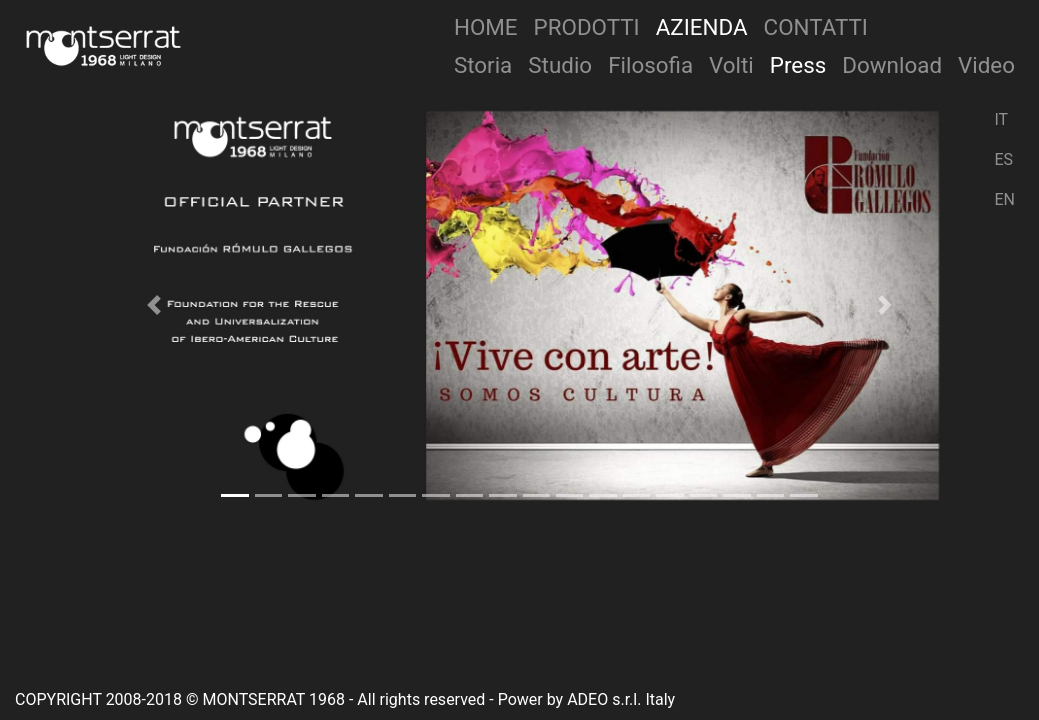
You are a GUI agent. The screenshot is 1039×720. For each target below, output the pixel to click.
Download (892, 65)
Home (486, 27)
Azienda (702, 27)
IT (1001, 119)
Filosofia (650, 65)
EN (1004, 199)
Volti (731, 65)
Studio (560, 65)
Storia (483, 65)
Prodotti (587, 27)
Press (798, 65)
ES (1003, 159)
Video (986, 65)
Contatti (816, 27)
